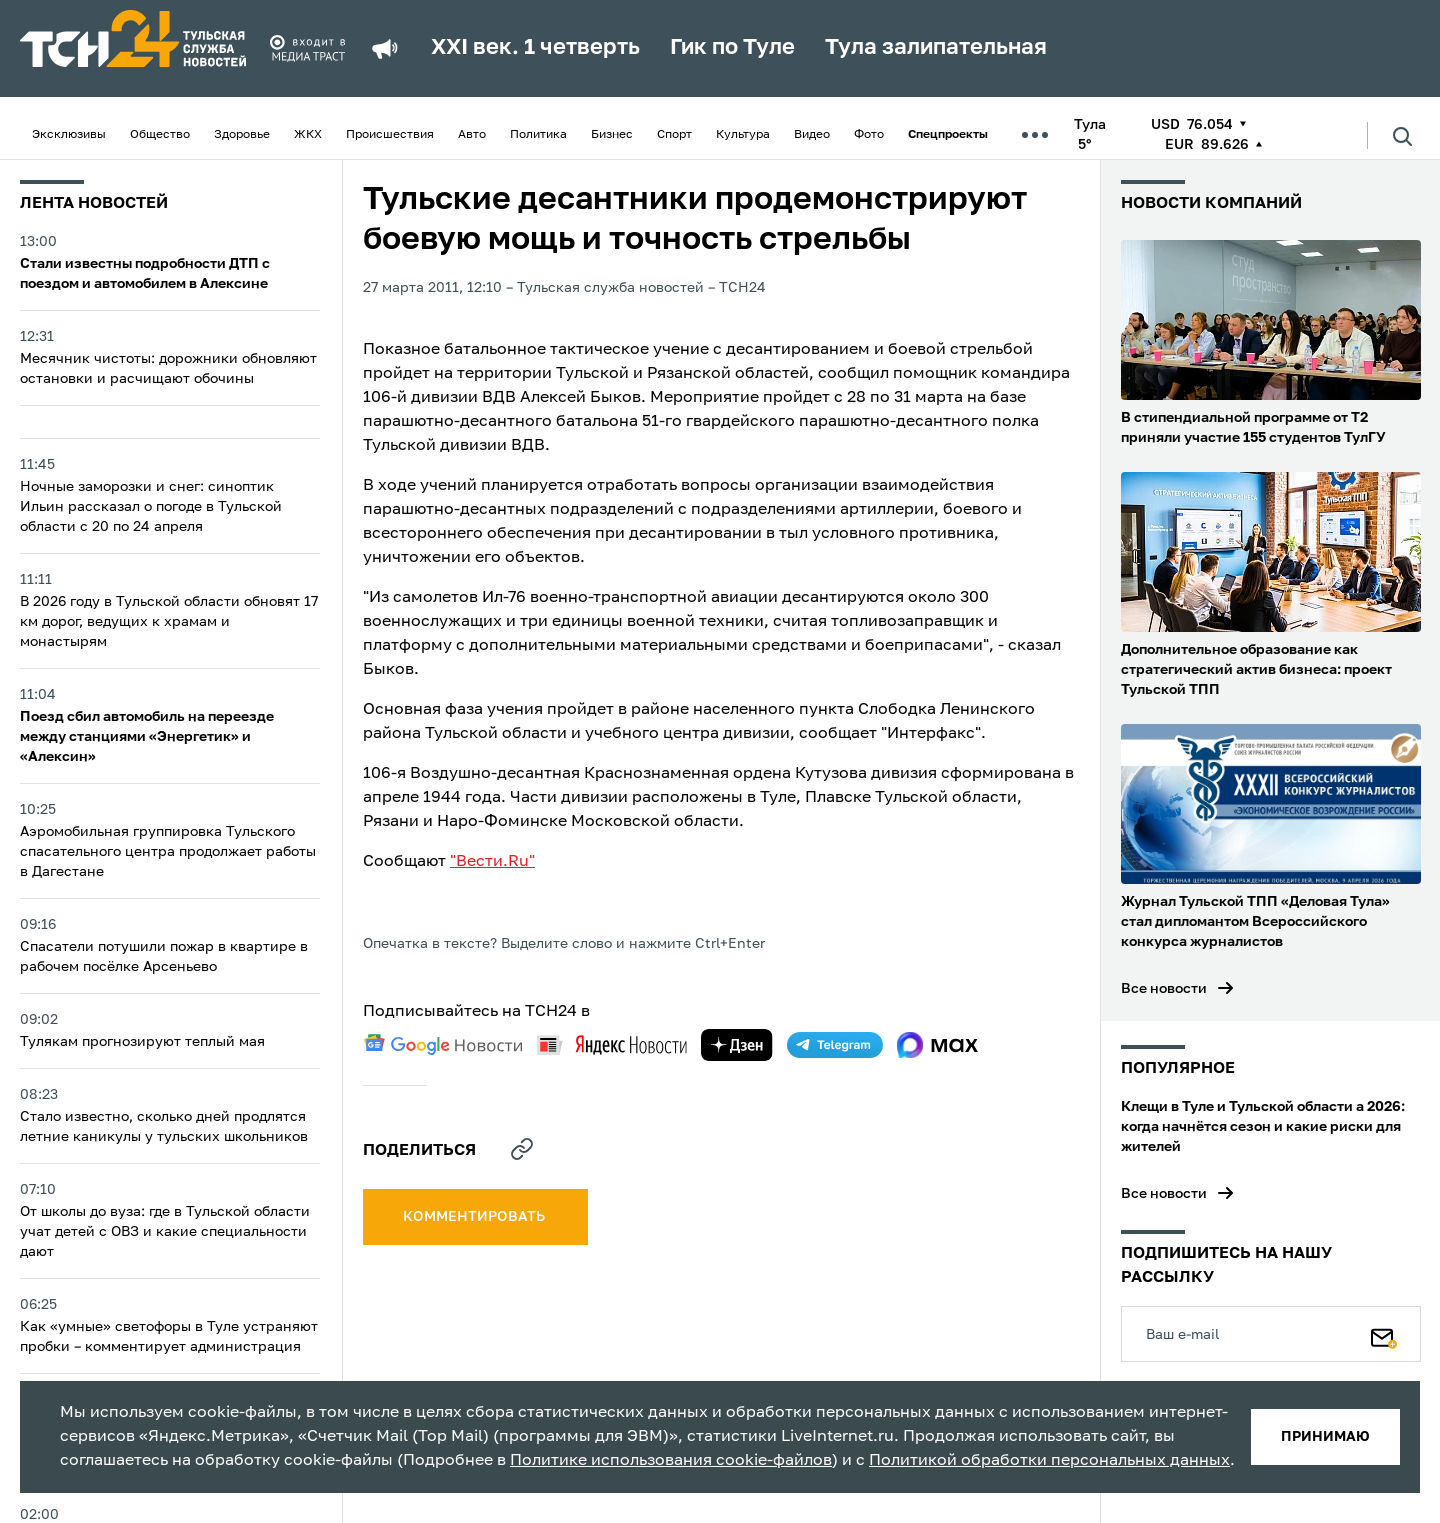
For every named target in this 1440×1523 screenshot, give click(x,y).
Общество (160, 135)
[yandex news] (612, 1044)
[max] (937, 1045)
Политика (538, 135)
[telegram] (835, 1045)
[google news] (443, 1045)
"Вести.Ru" (492, 862)
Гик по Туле (732, 48)
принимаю (1325, 1437)
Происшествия (390, 135)
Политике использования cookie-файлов (671, 1461)
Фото (869, 135)
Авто (472, 135)
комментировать (475, 1217)
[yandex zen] (737, 1045)
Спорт (674, 135)
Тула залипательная (936, 48)
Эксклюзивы (69, 135)
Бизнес (612, 135)
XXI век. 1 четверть (535, 48)
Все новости (1164, 989)
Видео (812, 135)
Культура (743, 135)
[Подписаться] (1384, 1334)
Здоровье (242, 135)
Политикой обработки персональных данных (1049, 1461)
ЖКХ (308, 135)
